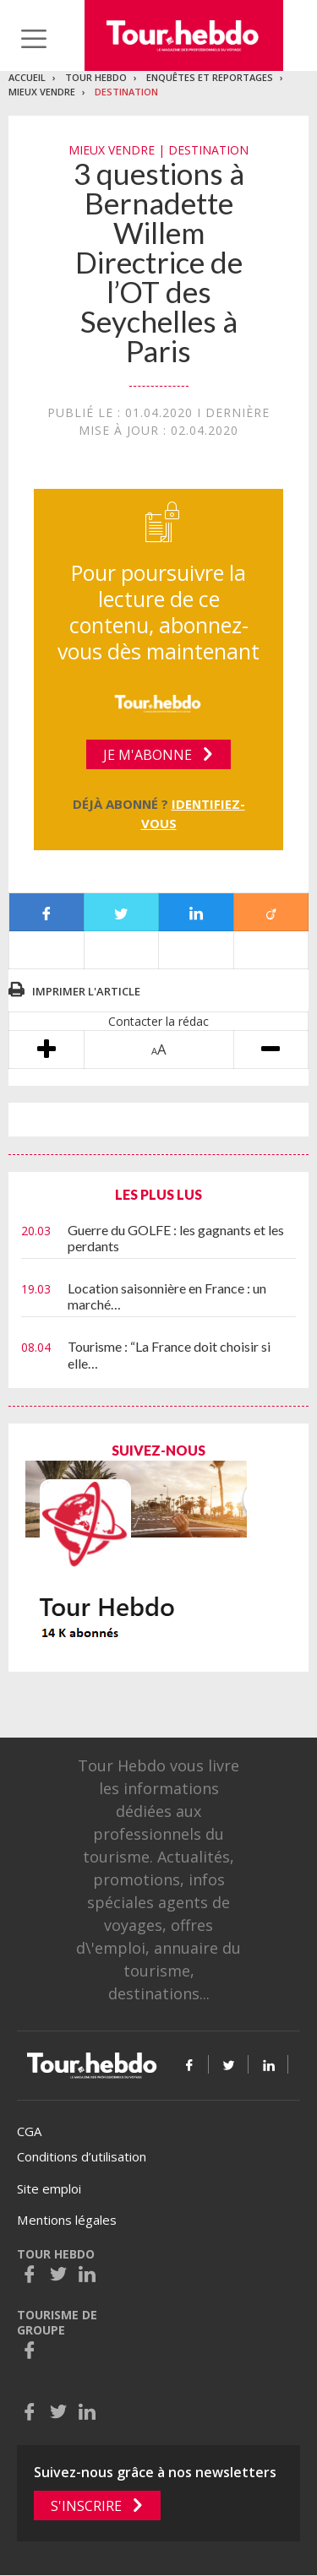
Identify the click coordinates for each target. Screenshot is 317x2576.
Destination (126, 91)
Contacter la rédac (158, 1021)
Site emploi (49, 2188)
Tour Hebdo (96, 77)
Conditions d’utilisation (81, 2156)
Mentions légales (67, 2219)
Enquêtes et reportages (209, 77)
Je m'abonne (147, 755)
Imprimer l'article (86, 991)
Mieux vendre (41, 91)
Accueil (27, 77)
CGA (29, 2131)
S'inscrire (86, 2506)
